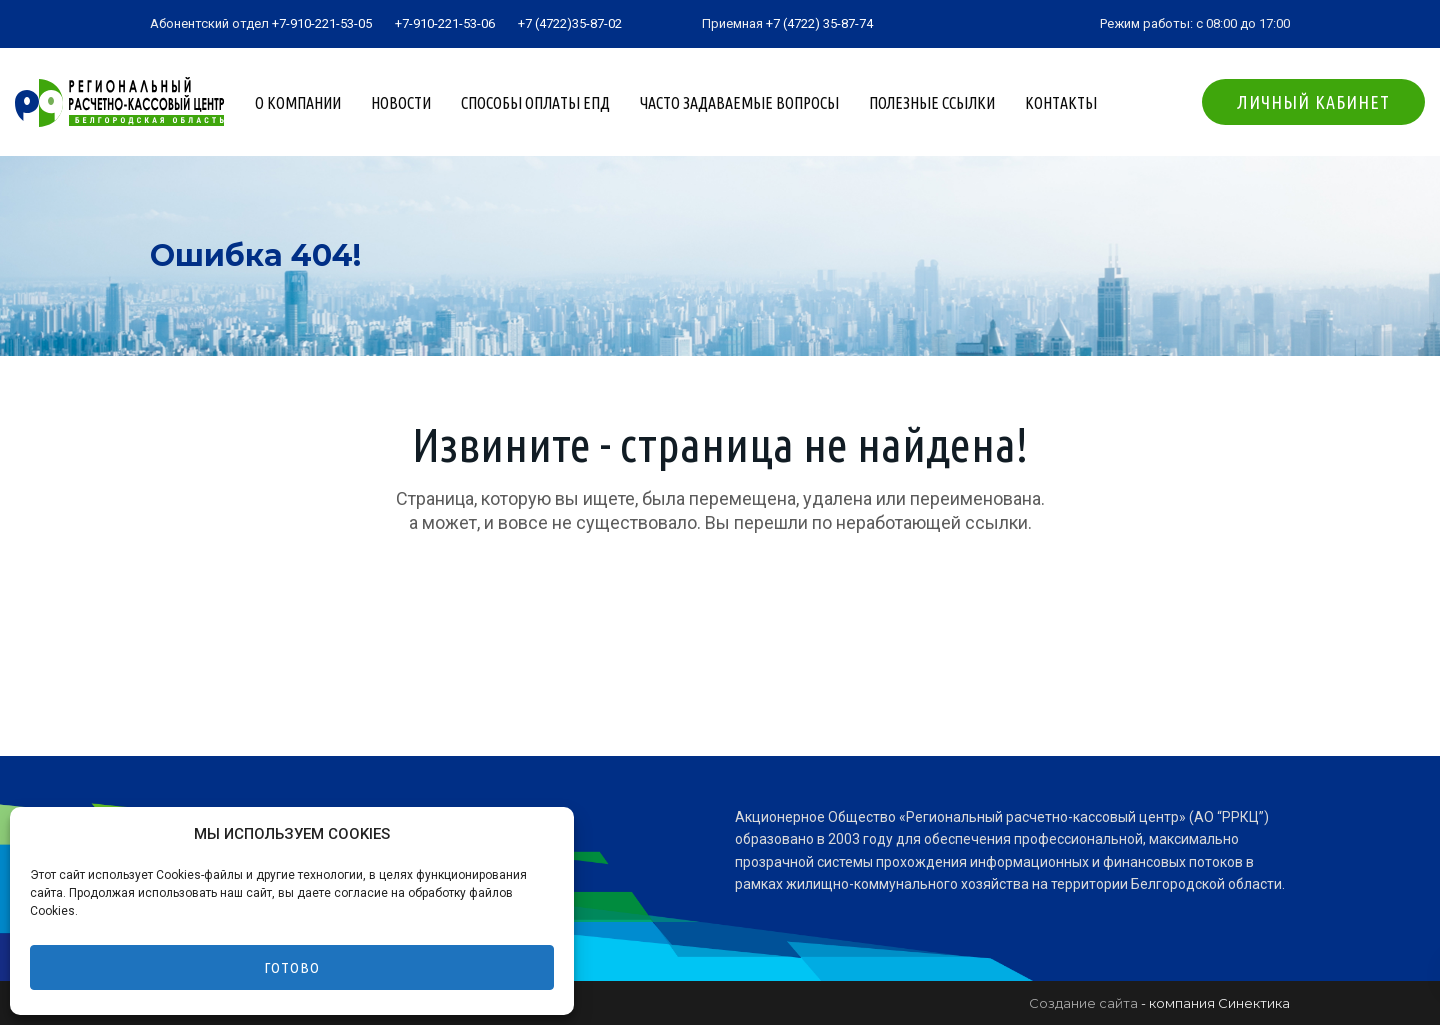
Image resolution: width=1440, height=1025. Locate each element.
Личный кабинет (1313, 102)
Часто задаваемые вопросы (739, 103)
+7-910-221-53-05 (322, 23)
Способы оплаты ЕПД (535, 103)
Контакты (1061, 103)
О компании (298, 103)
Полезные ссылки (932, 103)
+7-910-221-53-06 (445, 23)
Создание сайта (1083, 1003)
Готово (292, 967)
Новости (401, 103)
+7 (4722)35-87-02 (570, 23)
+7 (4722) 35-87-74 (819, 23)
